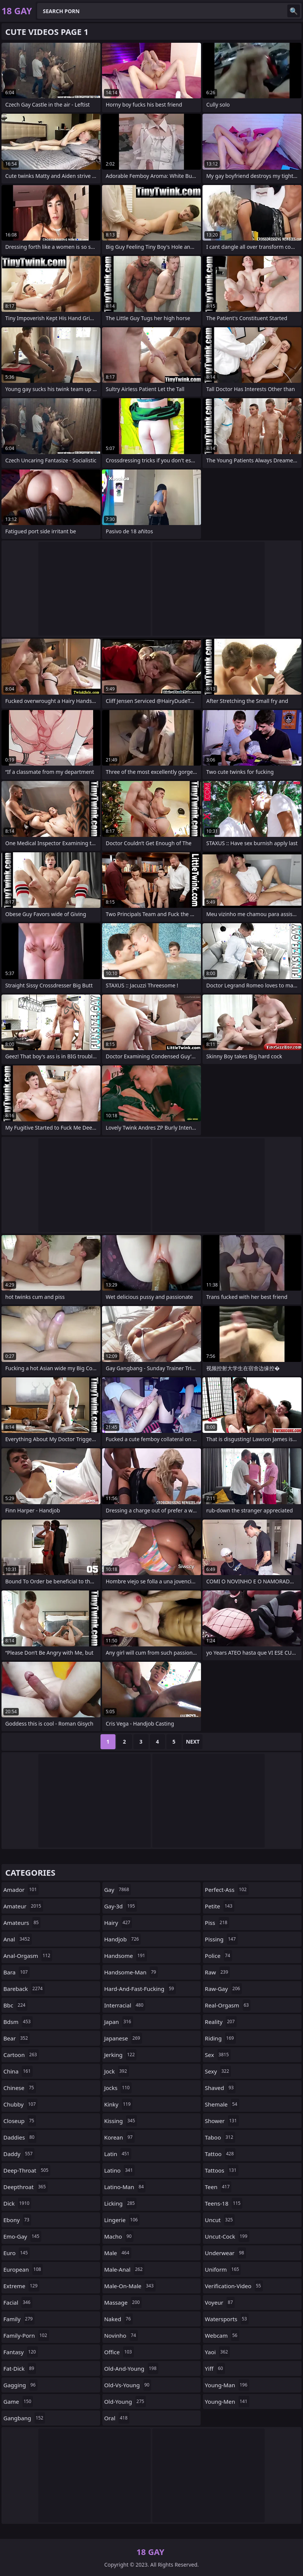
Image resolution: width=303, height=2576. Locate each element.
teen (218, 2186)
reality (221, 2021)
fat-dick (19, 2368)
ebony (17, 2219)
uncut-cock (227, 2236)
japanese (123, 2038)
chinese (19, 2087)
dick (17, 2203)
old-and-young (131, 2368)
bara (16, 1972)
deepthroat (25, 2186)
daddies (19, 2137)
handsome (125, 1955)
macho (119, 2236)
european (23, 2269)
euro (16, 2253)
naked (118, 2319)
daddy (18, 2153)
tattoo (220, 2153)
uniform (223, 2269)
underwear (225, 2253)
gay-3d (120, 1906)
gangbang (24, 2418)
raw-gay (223, 1988)
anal (17, 1939)
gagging (20, 2385)
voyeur (220, 2302)
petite (219, 1906)
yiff (215, 2368)
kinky (118, 2104)
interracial (125, 2005)
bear (16, 2038)
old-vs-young (128, 2385)
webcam (222, 2335)
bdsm (18, 2021)
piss (217, 1922)
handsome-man (131, 1972)
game (18, 2401)
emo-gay (22, 2236)
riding (220, 2038)
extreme (21, 2286)
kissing (120, 2120)
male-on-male (130, 2286)
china (18, 2071)
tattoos (221, 2170)
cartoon (21, 2054)
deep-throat (26, 2170)
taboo (220, 2137)
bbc (15, 2005)
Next (193, 1741)
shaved (220, 2087)
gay (117, 1889)
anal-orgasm (27, 1955)
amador (21, 1889)
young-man (227, 2385)
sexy (218, 2071)
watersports (227, 2319)
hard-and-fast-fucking (140, 1988)
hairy (118, 1922)
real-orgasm (227, 2005)
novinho (121, 2335)
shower (221, 2120)
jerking (120, 2054)
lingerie (122, 2219)
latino (119, 2170)
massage (123, 2302)
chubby (20, 2104)
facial (17, 2302)
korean (119, 2137)
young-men (227, 2401)
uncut (220, 2219)
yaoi (217, 2352)
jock (116, 2071)
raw (217, 1972)
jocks (118, 2087)
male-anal (124, 2269)
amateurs (21, 1922)
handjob (122, 1939)
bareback (24, 1988)
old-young (125, 2401)
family (18, 2319)
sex (218, 2054)
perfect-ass (226, 1889)
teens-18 (223, 2203)
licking (120, 2203)
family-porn (26, 2335)
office (119, 2352)
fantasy (20, 2352)
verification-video (234, 2286)
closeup (19, 2120)
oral (116, 2418)
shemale (222, 2104)
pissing (221, 1939)
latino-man (125, 2186)
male (117, 2253)
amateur (23, 1906)
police (218, 1955)
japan (118, 2021)
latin (117, 2153)
